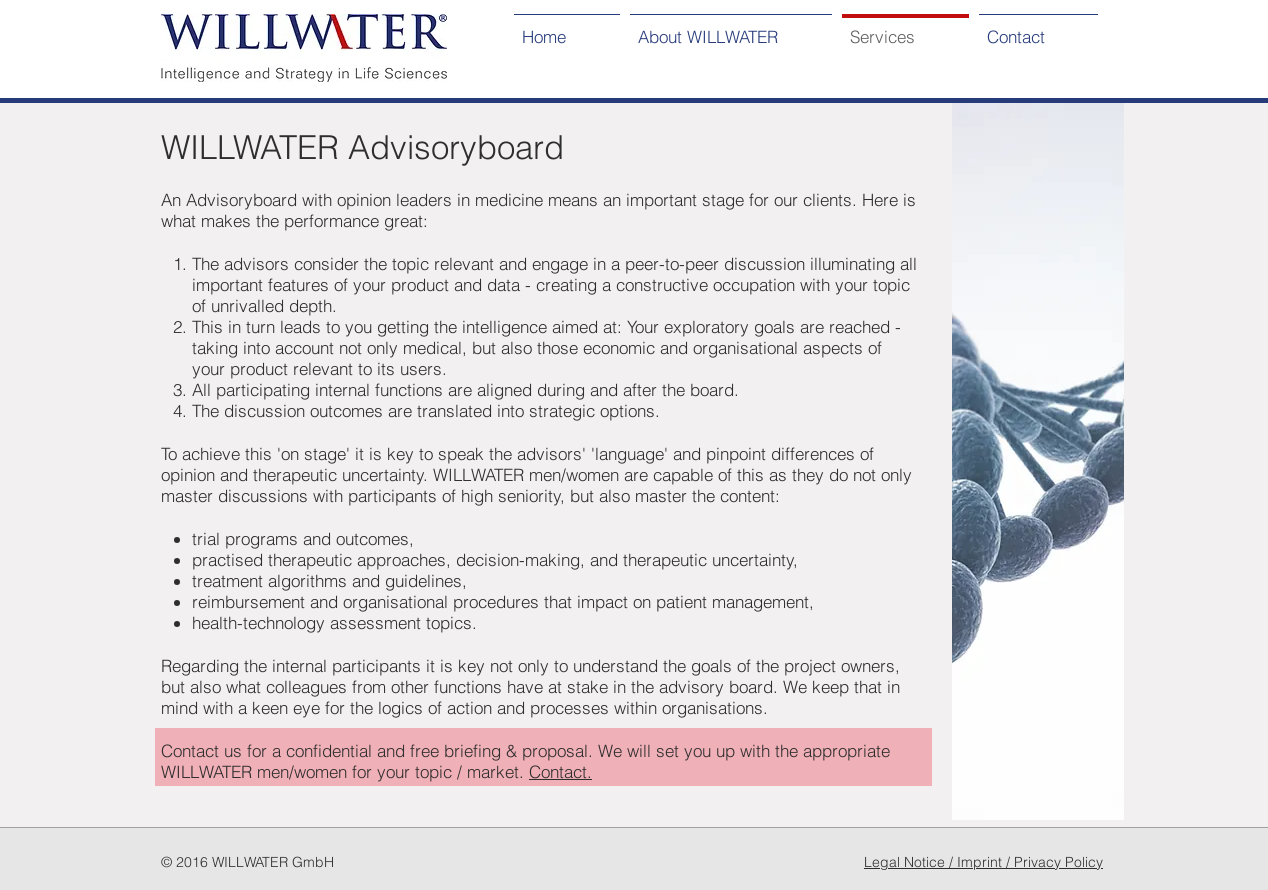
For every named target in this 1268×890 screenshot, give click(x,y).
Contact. (560, 771)
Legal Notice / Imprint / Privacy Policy (983, 862)
